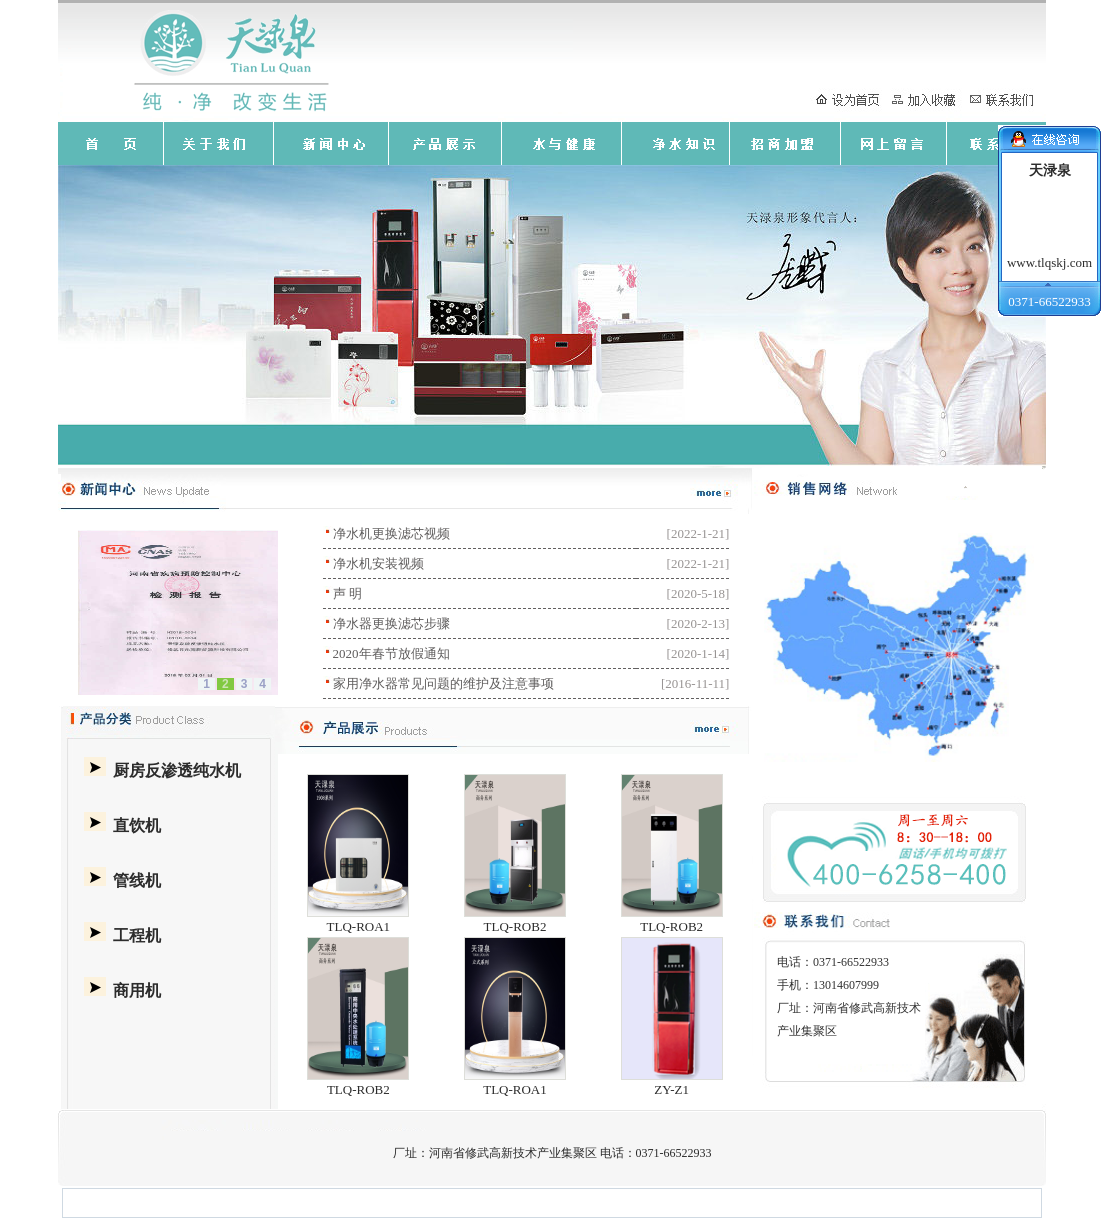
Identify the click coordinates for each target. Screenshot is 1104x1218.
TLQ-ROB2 (515, 926)
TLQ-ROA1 (359, 926)
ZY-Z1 (671, 1089)
